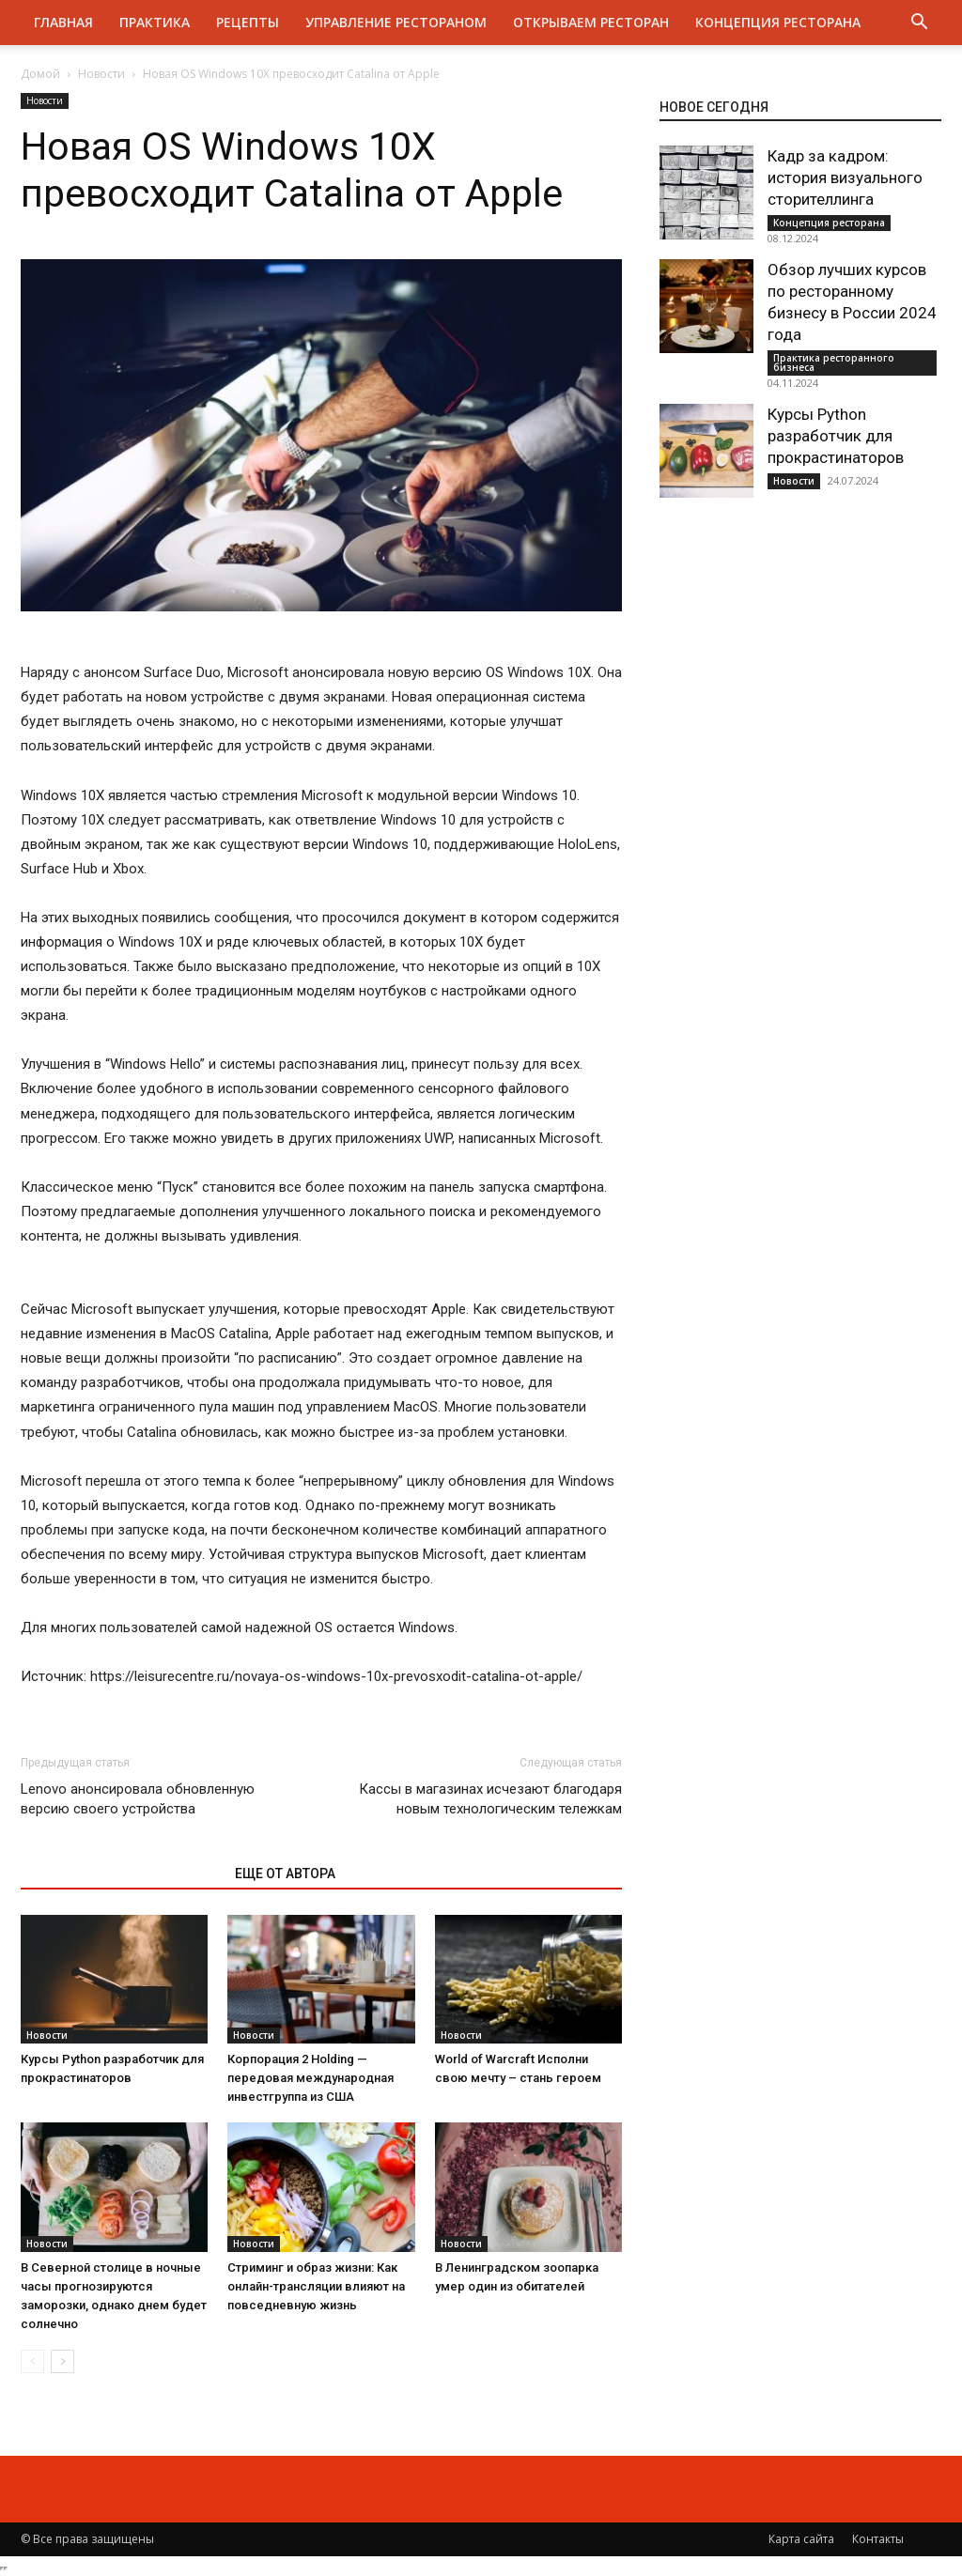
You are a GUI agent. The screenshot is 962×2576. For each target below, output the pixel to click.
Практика (154, 22)
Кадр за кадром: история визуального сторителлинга (845, 177)
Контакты (878, 2539)
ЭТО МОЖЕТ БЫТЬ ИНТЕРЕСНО (118, 1873)
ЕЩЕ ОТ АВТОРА (285, 1873)
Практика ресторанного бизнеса (833, 362)
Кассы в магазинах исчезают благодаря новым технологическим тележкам (490, 1799)
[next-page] (62, 2361)
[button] (918, 24)
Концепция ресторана (778, 22)
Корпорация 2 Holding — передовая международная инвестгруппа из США (310, 2078)
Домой (40, 74)
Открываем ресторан (591, 22)
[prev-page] (32, 2361)
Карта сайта (801, 2539)
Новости (101, 74)
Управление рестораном (396, 22)
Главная (63, 22)
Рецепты (247, 22)
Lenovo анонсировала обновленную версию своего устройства (138, 1799)
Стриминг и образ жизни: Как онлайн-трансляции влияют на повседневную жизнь (316, 2286)
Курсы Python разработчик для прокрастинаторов (836, 436)
